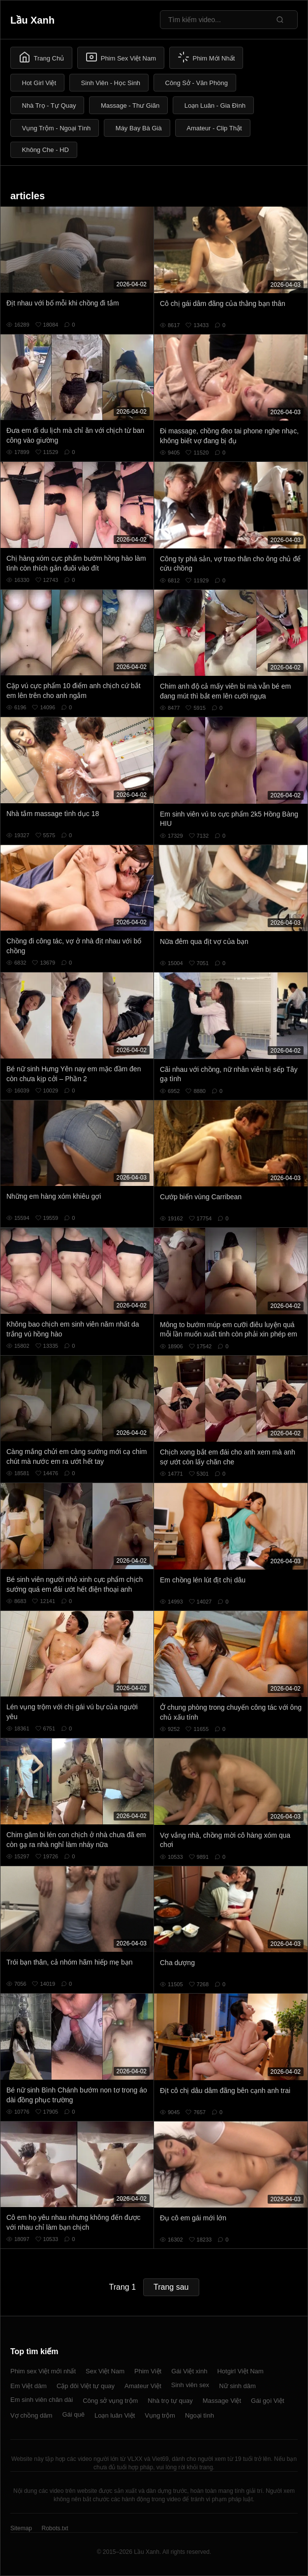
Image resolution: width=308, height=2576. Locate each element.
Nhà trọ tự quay (170, 2400)
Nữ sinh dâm (237, 2386)
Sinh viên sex (190, 2385)
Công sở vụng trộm (110, 2400)
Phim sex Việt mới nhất (43, 2371)
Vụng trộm (160, 2415)
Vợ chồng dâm (31, 2415)
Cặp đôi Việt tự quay (86, 2386)
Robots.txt (54, 2528)
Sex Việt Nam (105, 2371)
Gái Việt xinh (189, 2371)
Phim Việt (147, 2371)
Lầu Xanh (32, 20)
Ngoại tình (199, 2415)
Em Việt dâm (28, 2386)
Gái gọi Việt (267, 2400)
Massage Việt (222, 2400)
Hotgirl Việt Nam (240, 2371)
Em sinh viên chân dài (41, 2399)
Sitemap (21, 2528)
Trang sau (171, 2287)
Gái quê (73, 2414)
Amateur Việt (142, 2386)
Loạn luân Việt (114, 2415)
